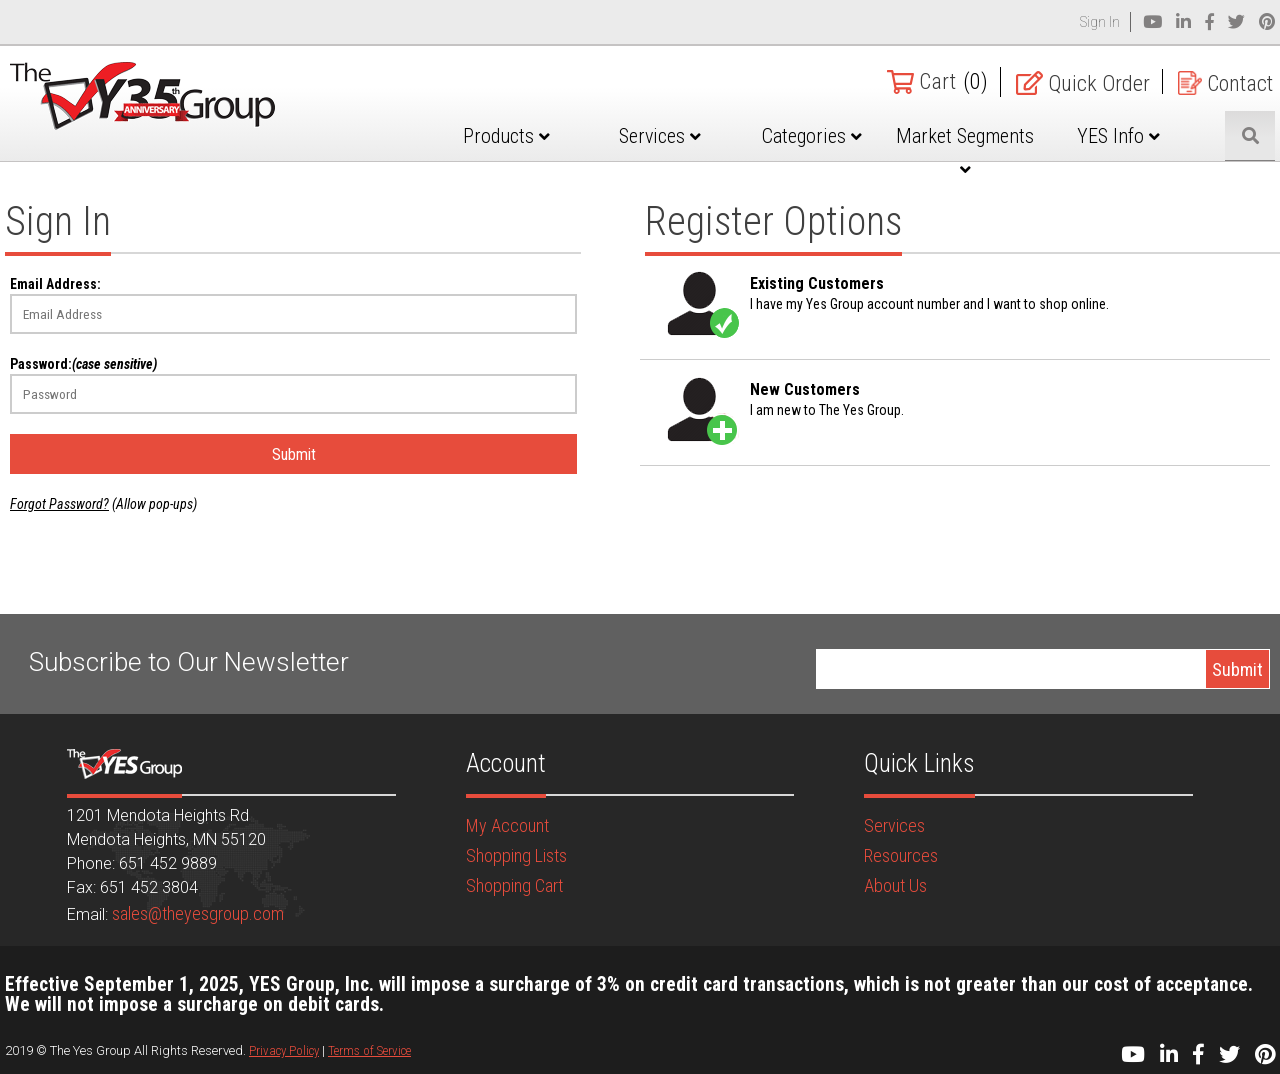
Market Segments (965, 151)
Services (660, 136)
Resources (901, 855)
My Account (507, 825)
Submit (294, 454)
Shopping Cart (514, 885)
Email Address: (55, 284)
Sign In (1100, 22)
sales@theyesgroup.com (198, 913)
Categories (812, 136)
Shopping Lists (516, 855)
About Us (895, 885)
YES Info (1118, 136)
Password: (83, 364)
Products (506, 136)
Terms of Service (369, 1050)
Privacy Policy (284, 1050)
